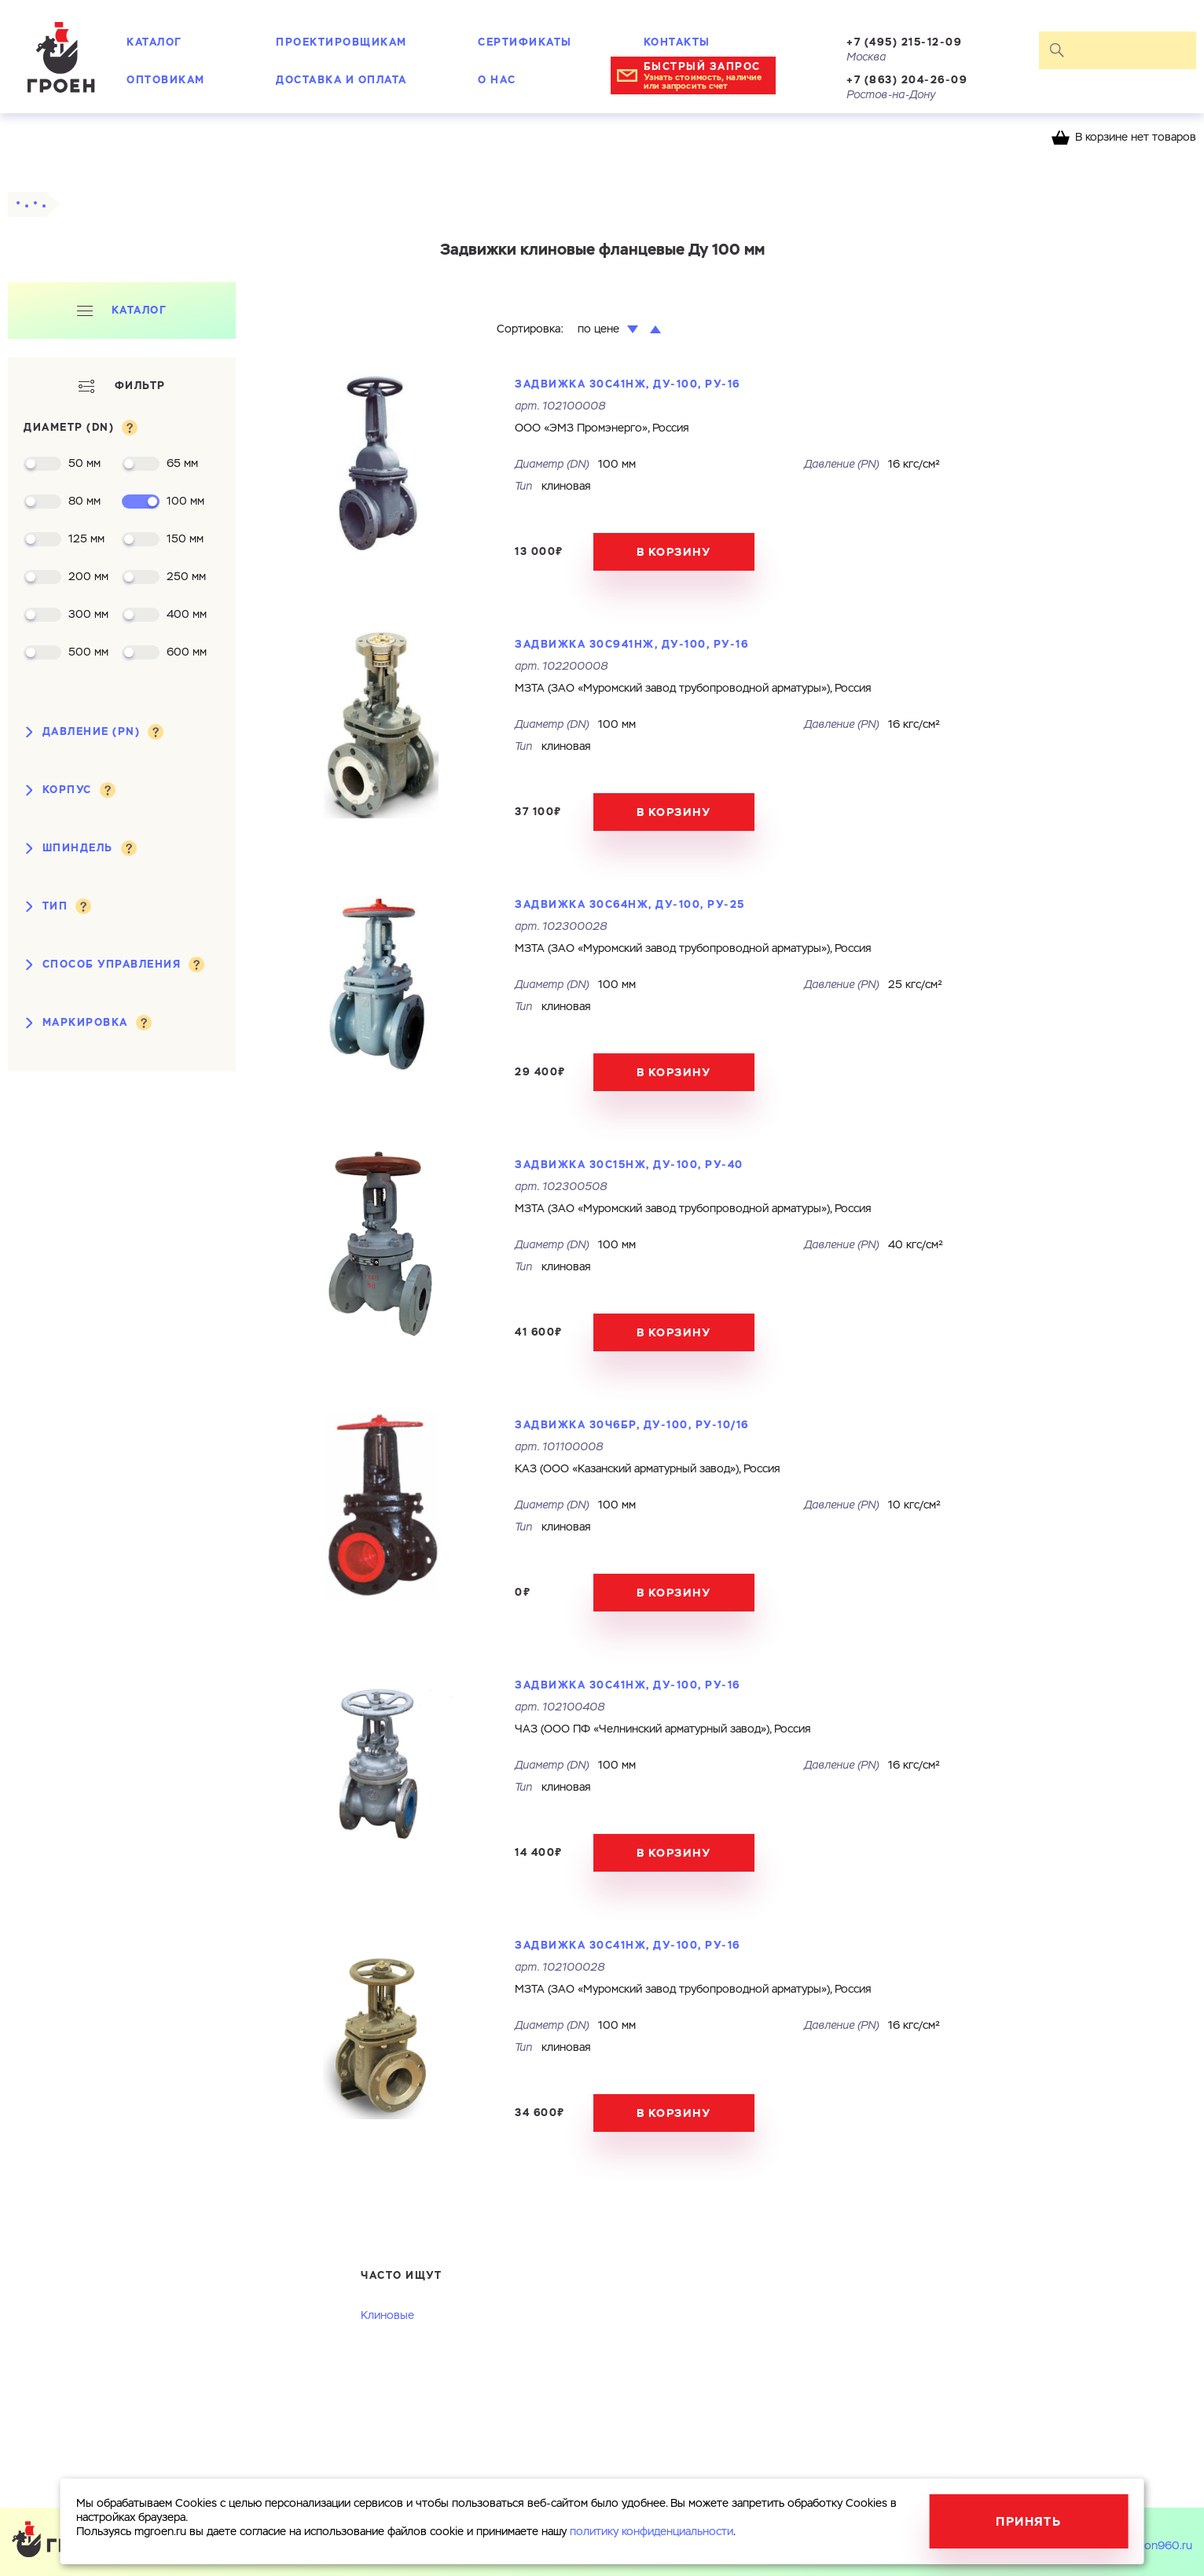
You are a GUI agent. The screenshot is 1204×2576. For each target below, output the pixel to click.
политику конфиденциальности (651, 2531)
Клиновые (387, 2315)
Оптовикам (166, 79)
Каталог (154, 42)
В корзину (674, 552)
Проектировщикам (341, 42)
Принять (1028, 2521)
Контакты (677, 42)
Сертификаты (525, 42)
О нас (497, 79)
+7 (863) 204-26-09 (906, 79)
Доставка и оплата (341, 79)
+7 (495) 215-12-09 (904, 42)
